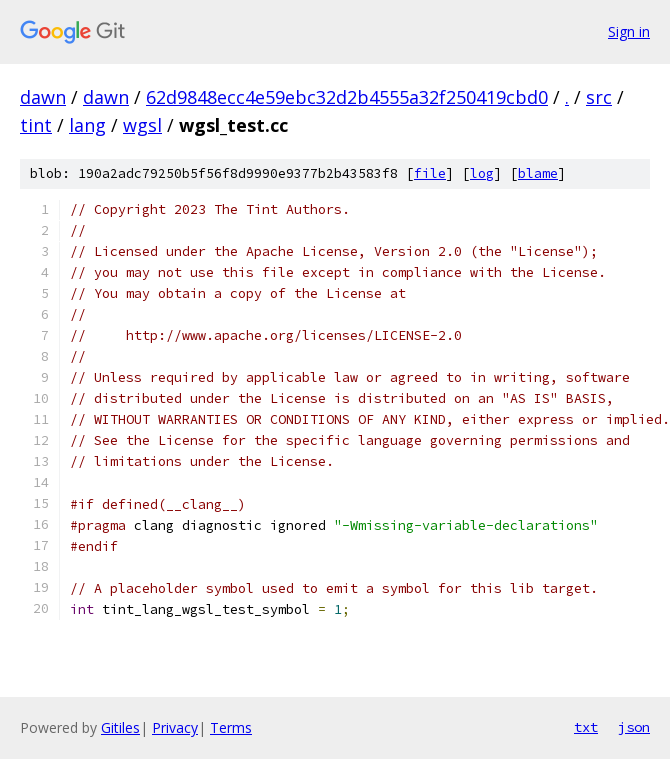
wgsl (142, 125)
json (634, 727)
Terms (231, 727)
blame (538, 173)
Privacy (175, 727)
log (482, 173)
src (599, 97)
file (430, 173)
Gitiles (120, 727)
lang (87, 125)
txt (586, 727)
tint (36, 125)
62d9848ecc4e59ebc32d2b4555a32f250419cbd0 (347, 97)
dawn (43, 97)
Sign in (629, 31)
